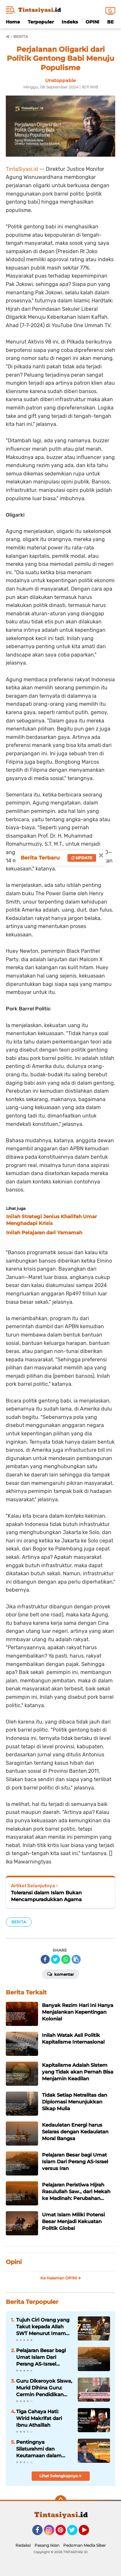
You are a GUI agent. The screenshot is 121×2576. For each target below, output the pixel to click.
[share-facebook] (45, 1959)
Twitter (75, 2533)
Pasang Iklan (47, 2545)
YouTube (88, 2533)
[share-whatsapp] (65, 1959)
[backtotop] (60, 2501)
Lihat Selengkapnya (60, 2475)
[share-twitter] (55, 1959)
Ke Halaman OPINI (60, 2278)
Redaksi (23, 2545)
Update (81, 857)
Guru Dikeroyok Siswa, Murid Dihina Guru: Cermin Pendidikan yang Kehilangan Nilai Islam (44, 2388)
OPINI (92, 22)
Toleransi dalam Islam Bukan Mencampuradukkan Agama (46, 1896)
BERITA (18, 1921)
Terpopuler (41, 22)
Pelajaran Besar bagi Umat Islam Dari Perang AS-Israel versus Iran (41, 2357)
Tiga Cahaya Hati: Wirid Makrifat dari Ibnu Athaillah (39, 2418)
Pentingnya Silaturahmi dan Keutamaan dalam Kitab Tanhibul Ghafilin (44, 2449)
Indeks (70, 22)
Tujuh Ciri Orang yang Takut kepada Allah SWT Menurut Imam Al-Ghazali (42, 2327)
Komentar (60, 1973)
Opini (14, 2262)
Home (13, 22)
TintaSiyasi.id (22, 169)
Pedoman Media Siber (84, 2545)
